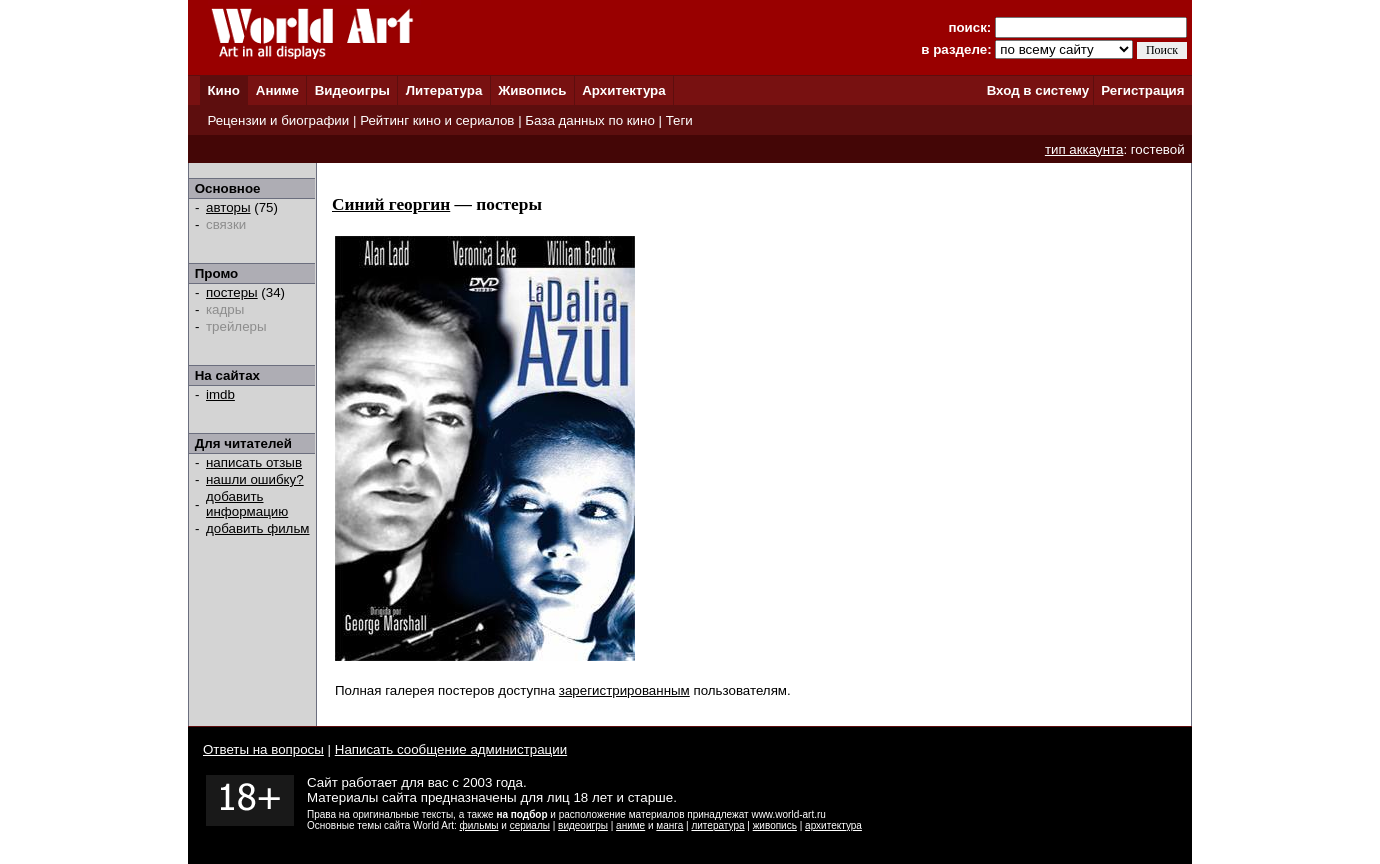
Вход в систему (1038, 90)
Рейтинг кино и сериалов (437, 120)
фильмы (479, 825)
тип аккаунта (1084, 149)
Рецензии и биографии (278, 120)
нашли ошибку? (255, 479)
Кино (223, 90)
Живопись (532, 90)
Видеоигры (352, 90)
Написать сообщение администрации (451, 749)
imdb (220, 394)
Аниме (277, 90)
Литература (444, 90)
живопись (775, 825)
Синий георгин (391, 204)
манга (669, 825)
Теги (679, 120)
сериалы (530, 825)
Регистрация (1142, 90)
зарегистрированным (624, 690)
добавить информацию (247, 504)
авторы (228, 207)
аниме (630, 825)
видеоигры (583, 825)
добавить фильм (258, 528)
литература (717, 825)
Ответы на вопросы (263, 749)
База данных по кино (589, 120)
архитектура (833, 825)
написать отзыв (254, 462)
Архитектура (623, 90)
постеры (232, 292)
